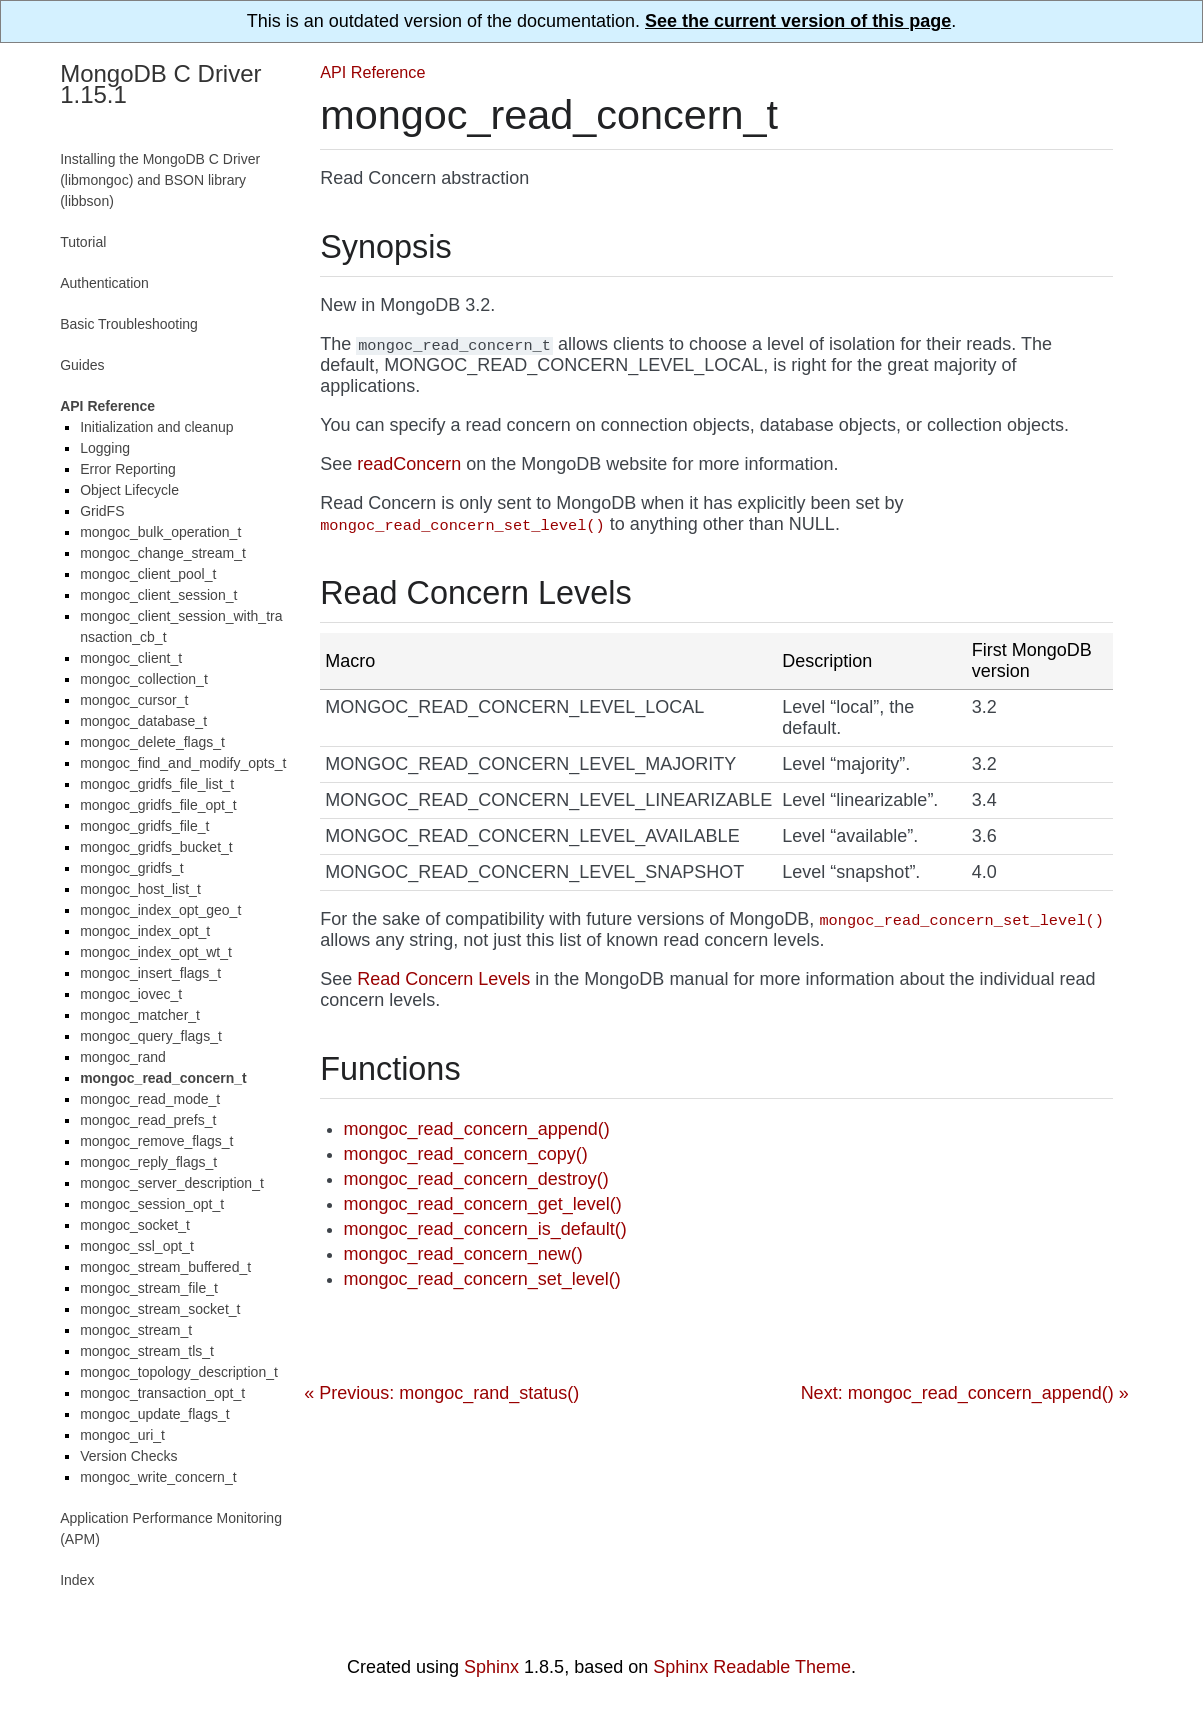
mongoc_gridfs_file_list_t (157, 784)
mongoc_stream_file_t (149, 1288)
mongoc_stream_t (136, 1330)
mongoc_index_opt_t (145, 931)
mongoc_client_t (131, 658)
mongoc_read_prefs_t (148, 1120)
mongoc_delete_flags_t (152, 742)
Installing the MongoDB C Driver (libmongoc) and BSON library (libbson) (160, 180)
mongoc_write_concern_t (158, 1477)
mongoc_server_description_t (172, 1183)
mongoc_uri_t (122, 1435)
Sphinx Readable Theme (752, 1667)
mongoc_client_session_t (158, 595)
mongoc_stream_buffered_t (165, 1267)
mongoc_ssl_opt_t (137, 1246)
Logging (105, 448)
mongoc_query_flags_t (151, 1036)
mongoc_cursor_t (134, 700)
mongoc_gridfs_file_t (144, 826)
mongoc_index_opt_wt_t (156, 952)
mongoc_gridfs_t (132, 868)
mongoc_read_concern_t (163, 1078)
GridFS (102, 511)
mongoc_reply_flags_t (148, 1162)
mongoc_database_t (143, 721)
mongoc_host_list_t (140, 889)
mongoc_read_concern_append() (477, 1129)
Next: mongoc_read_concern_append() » (965, 1393)
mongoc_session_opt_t (152, 1204)
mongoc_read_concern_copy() (466, 1154)
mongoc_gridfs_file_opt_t (158, 805)
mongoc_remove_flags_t (156, 1141)
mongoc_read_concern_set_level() (482, 1279)
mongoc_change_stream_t (163, 553)
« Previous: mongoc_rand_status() (441, 1393)
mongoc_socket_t (135, 1225)
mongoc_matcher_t (140, 1015)
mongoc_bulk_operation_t (160, 532)
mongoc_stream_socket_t (160, 1309)
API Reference (372, 72)
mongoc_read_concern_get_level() (483, 1204)
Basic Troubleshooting (129, 324)
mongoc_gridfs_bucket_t (156, 847)
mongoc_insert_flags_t (150, 973)
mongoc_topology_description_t (179, 1372)
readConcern (409, 464)
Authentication (104, 283)
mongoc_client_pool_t (148, 574)
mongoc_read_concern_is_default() (485, 1229)
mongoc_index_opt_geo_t (160, 910)
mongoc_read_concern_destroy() (476, 1179)
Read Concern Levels (443, 979)
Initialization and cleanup (156, 427)
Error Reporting (128, 469)
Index (77, 1580)
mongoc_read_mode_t (150, 1099)
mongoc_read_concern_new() (463, 1254)
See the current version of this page (798, 21)
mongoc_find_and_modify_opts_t (183, 763)
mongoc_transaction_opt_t (162, 1393)
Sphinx (491, 1667)
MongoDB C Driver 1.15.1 (160, 84)
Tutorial (83, 242)
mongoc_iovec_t (131, 994)
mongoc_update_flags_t (154, 1414)
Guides (82, 365)
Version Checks (128, 1456)
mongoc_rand (123, 1057)
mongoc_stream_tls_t (147, 1351)
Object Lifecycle (129, 490)
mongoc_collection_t (144, 679)
